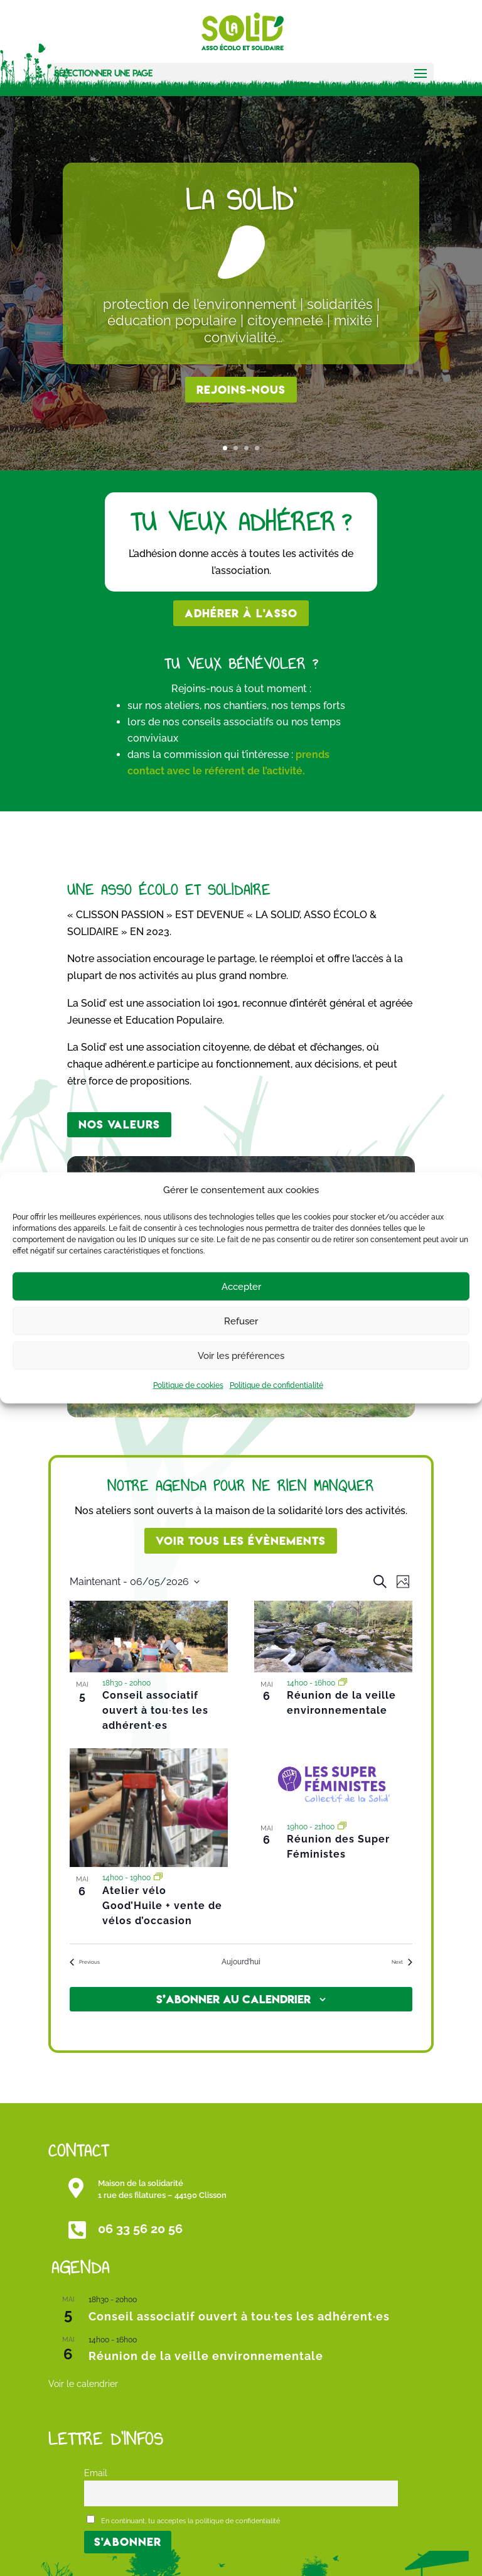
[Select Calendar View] (403, 1581)
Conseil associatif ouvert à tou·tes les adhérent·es (155, 1710)
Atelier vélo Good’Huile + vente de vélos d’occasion (162, 1906)
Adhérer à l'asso (241, 613)
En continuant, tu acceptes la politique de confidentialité (183, 2520)
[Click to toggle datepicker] (135, 1581)
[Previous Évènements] (85, 1962)
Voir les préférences (241, 1355)
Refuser (241, 1321)
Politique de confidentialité (276, 1385)
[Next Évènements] (402, 1962)
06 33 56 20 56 (140, 2228)
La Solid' (241, 200)
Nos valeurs (119, 1124)
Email (95, 2472)
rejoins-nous (241, 389)
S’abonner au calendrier (233, 1999)
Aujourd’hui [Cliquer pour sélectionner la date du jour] (241, 1961)
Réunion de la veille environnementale (205, 2355)
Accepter (241, 1286)
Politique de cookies (188, 1385)
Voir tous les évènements (241, 1541)
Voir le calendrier (83, 2384)
